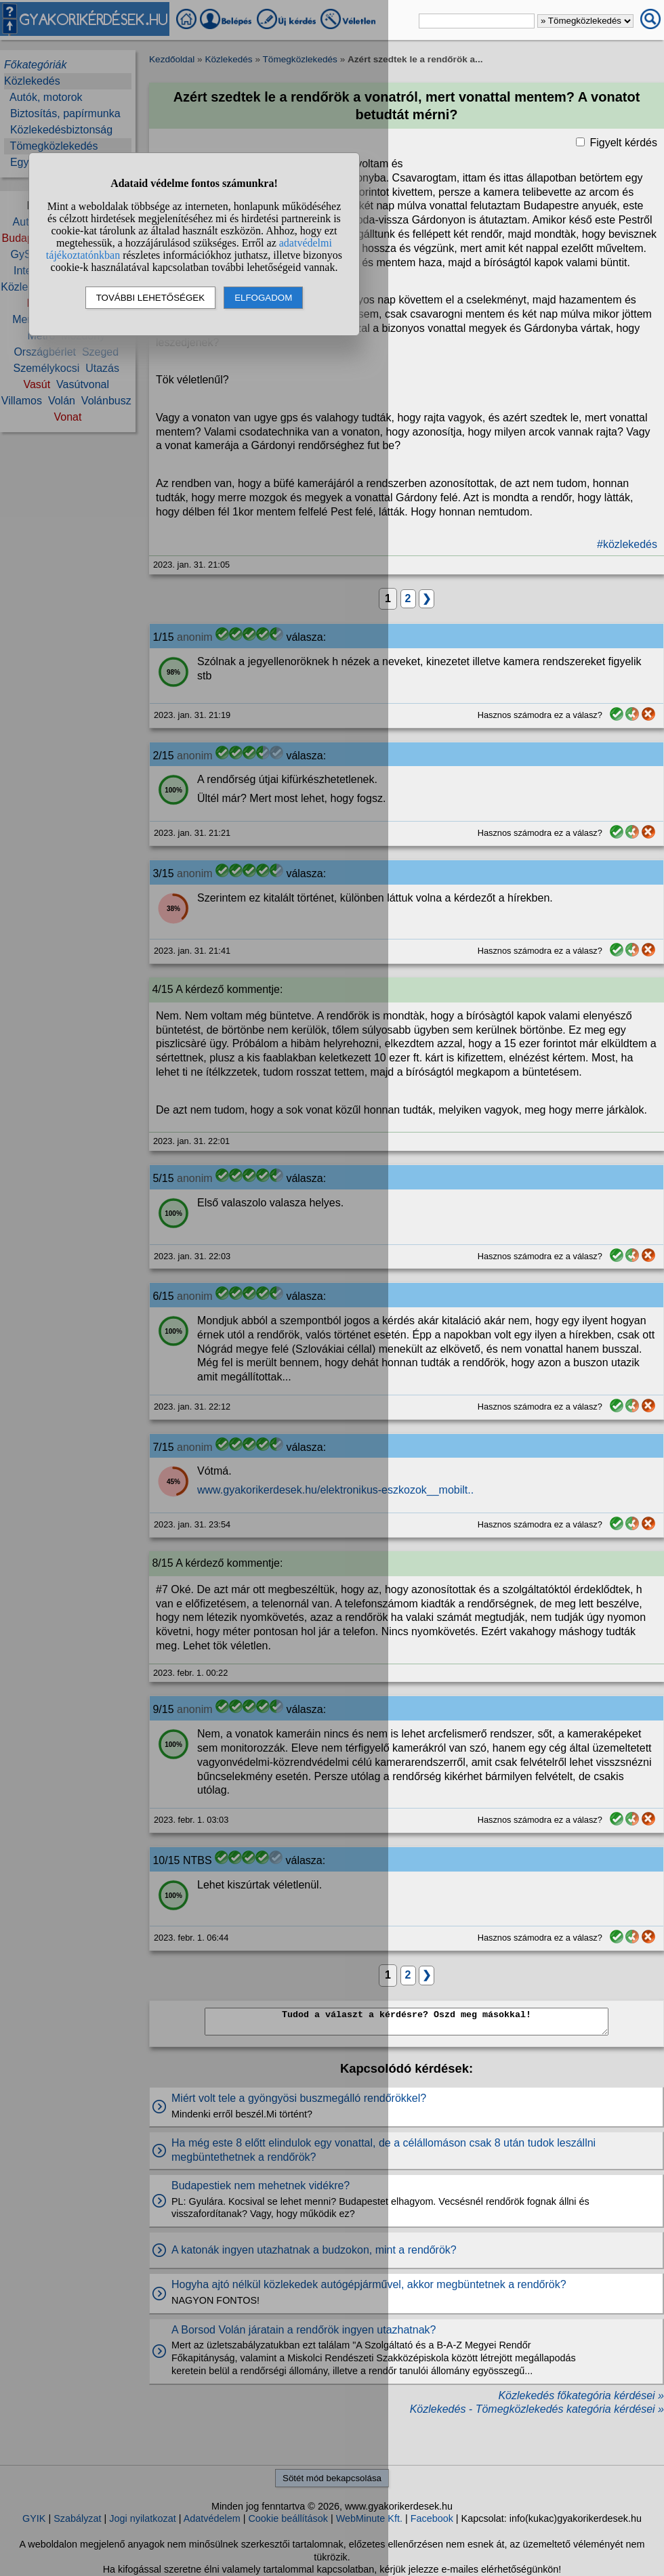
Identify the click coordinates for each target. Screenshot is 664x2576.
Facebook (432, 2518)
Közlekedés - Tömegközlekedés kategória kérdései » (537, 2409)
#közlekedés (627, 544)
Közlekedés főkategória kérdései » (581, 2395)
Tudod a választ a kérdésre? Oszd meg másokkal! (406, 2021)
